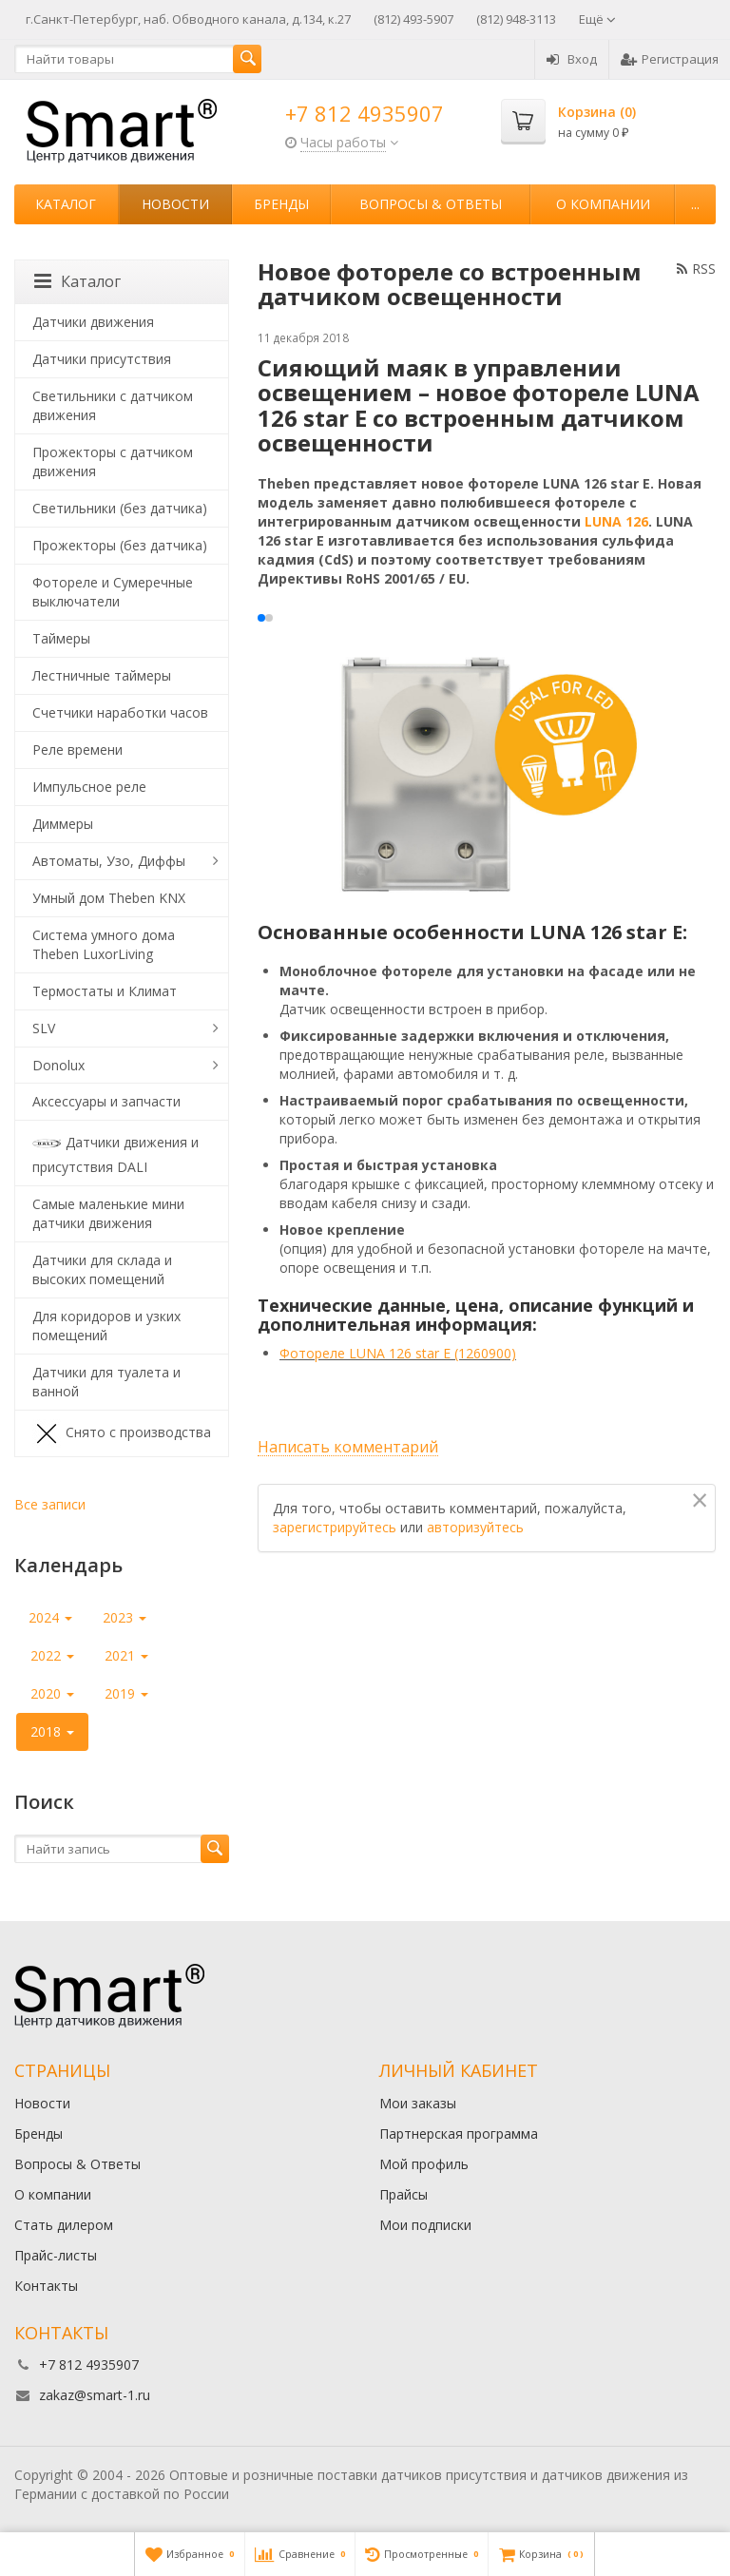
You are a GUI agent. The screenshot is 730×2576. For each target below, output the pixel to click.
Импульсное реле (89, 787)
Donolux (58, 1065)
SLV (43, 1028)
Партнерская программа (458, 2133)
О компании (603, 204)
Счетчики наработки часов (120, 712)
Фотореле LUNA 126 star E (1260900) (397, 1353)
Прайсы (403, 2194)
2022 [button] (52, 1655)
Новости (175, 204)
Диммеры (62, 824)
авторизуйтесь (475, 1527)
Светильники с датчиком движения (112, 405)
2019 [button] (126, 1693)
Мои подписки (425, 2225)
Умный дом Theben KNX (108, 898)
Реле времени (77, 749)
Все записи (50, 1504)
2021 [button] (126, 1655)
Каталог (65, 204)
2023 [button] (124, 1617)
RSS (696, 269)
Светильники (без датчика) (119, 508)
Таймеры (61, 638)
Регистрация (670, 58)
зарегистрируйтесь (334, 1527)
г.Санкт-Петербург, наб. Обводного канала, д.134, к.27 (188, 19)
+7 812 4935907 (364, 113)
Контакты (46, 2286)
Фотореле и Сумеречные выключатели (112, 591)
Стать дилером (63, 2225)
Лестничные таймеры (101, 675)
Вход (572, 58)
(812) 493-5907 (413, 19)
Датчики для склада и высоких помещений (102, 1269)
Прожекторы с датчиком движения (112, 461)
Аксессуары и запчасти (106, 1101)
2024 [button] (50, 1617)
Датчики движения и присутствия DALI (115, 1152)
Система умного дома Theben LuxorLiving (103, 944)
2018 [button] (52, 1731)
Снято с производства (121, 1433)
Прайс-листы (55, 2255)
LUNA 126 (616, 521)
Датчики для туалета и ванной (106, 1381)
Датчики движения (93, 322)
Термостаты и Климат (104, 991)
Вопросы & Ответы (430, 204)
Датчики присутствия (101, 359)
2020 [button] (52, 1693)
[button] (261, 618)
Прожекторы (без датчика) (119, 545)
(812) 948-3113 (516, 19)
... (695, 204)
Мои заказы (417, 2103)
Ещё (597, 19)
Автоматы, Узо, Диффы (108, 861)
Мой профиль (424, 2164)
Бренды (281, 204)
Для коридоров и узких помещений (106, 1325)
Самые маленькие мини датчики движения (108, 1213)
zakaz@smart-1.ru (94, 2395)
